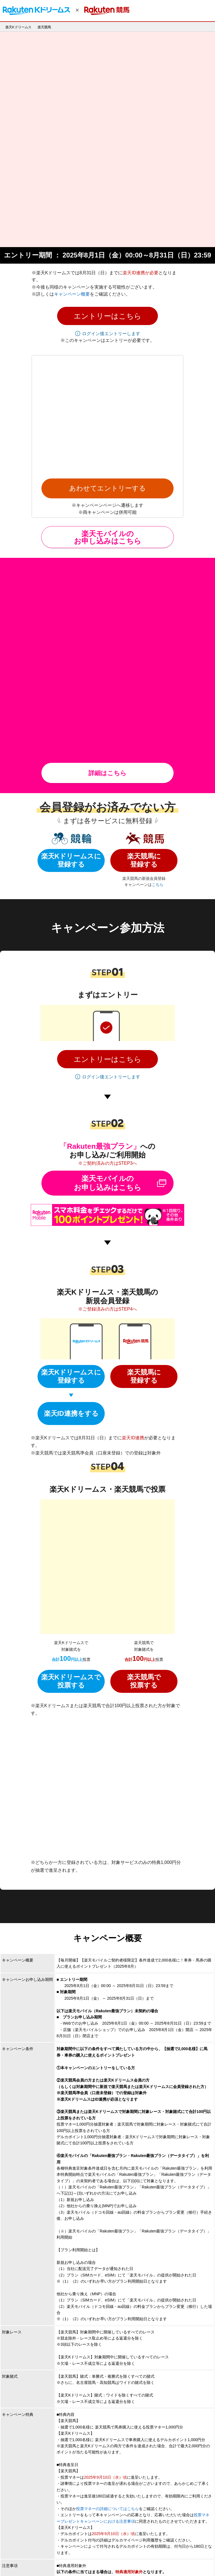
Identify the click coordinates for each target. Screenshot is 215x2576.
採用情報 (66, 2561)
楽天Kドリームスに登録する (71, 624)
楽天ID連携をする (71, 1177)
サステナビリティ (176, 2561)
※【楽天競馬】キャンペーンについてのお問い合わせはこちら (113, 2465)
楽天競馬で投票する (144, 1353)
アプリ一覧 (88, 2561)
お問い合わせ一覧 (143, 2561)
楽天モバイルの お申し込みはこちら (107, 342)
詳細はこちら (107, 536)
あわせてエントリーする (107, 293)
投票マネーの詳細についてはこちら (107, 2157)
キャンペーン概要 (72, 189)
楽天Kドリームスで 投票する (71, 1353)
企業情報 (12, 2561)
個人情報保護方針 (39, 2561)
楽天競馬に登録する (144, 624)
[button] (107, 210)
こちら (157, 648)
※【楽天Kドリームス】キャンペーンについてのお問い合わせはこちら (120, 2459)
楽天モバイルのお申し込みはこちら (107, 947)
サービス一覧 (113, 2561)
